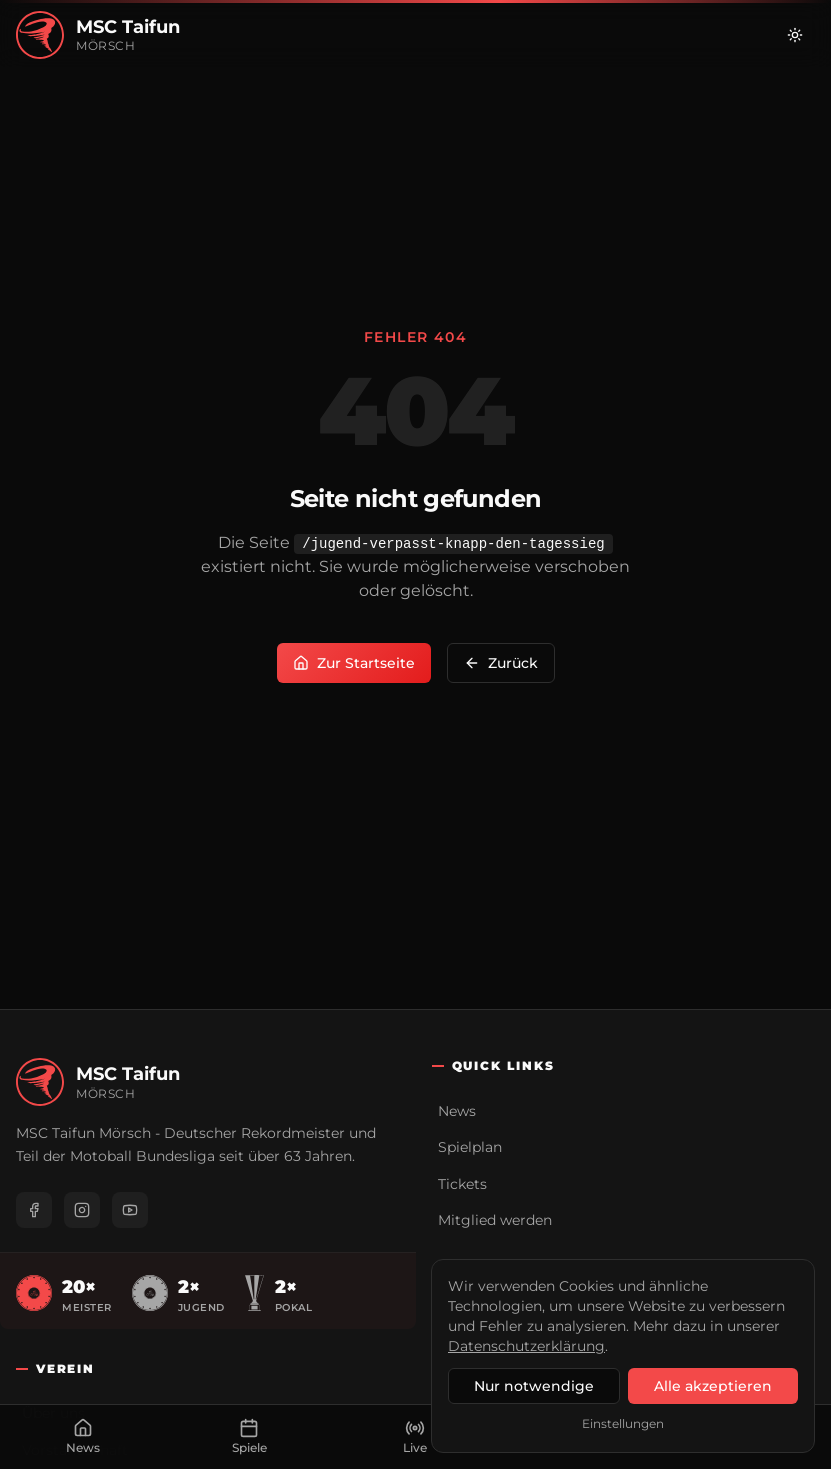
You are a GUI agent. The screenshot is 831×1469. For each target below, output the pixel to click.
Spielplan (470, 1147)
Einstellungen (623, 1423)
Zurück (501, 663)
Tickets (462, 1184)
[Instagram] (82, 1210)
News (457, 1111)
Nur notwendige (534, 1386)
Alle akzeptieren (713, 1386)
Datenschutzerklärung (526, 1346)
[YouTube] (130, 1210)
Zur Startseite (354, 663)
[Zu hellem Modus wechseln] (795, 35)
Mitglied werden (495, 1220)
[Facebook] (34, 1210)
